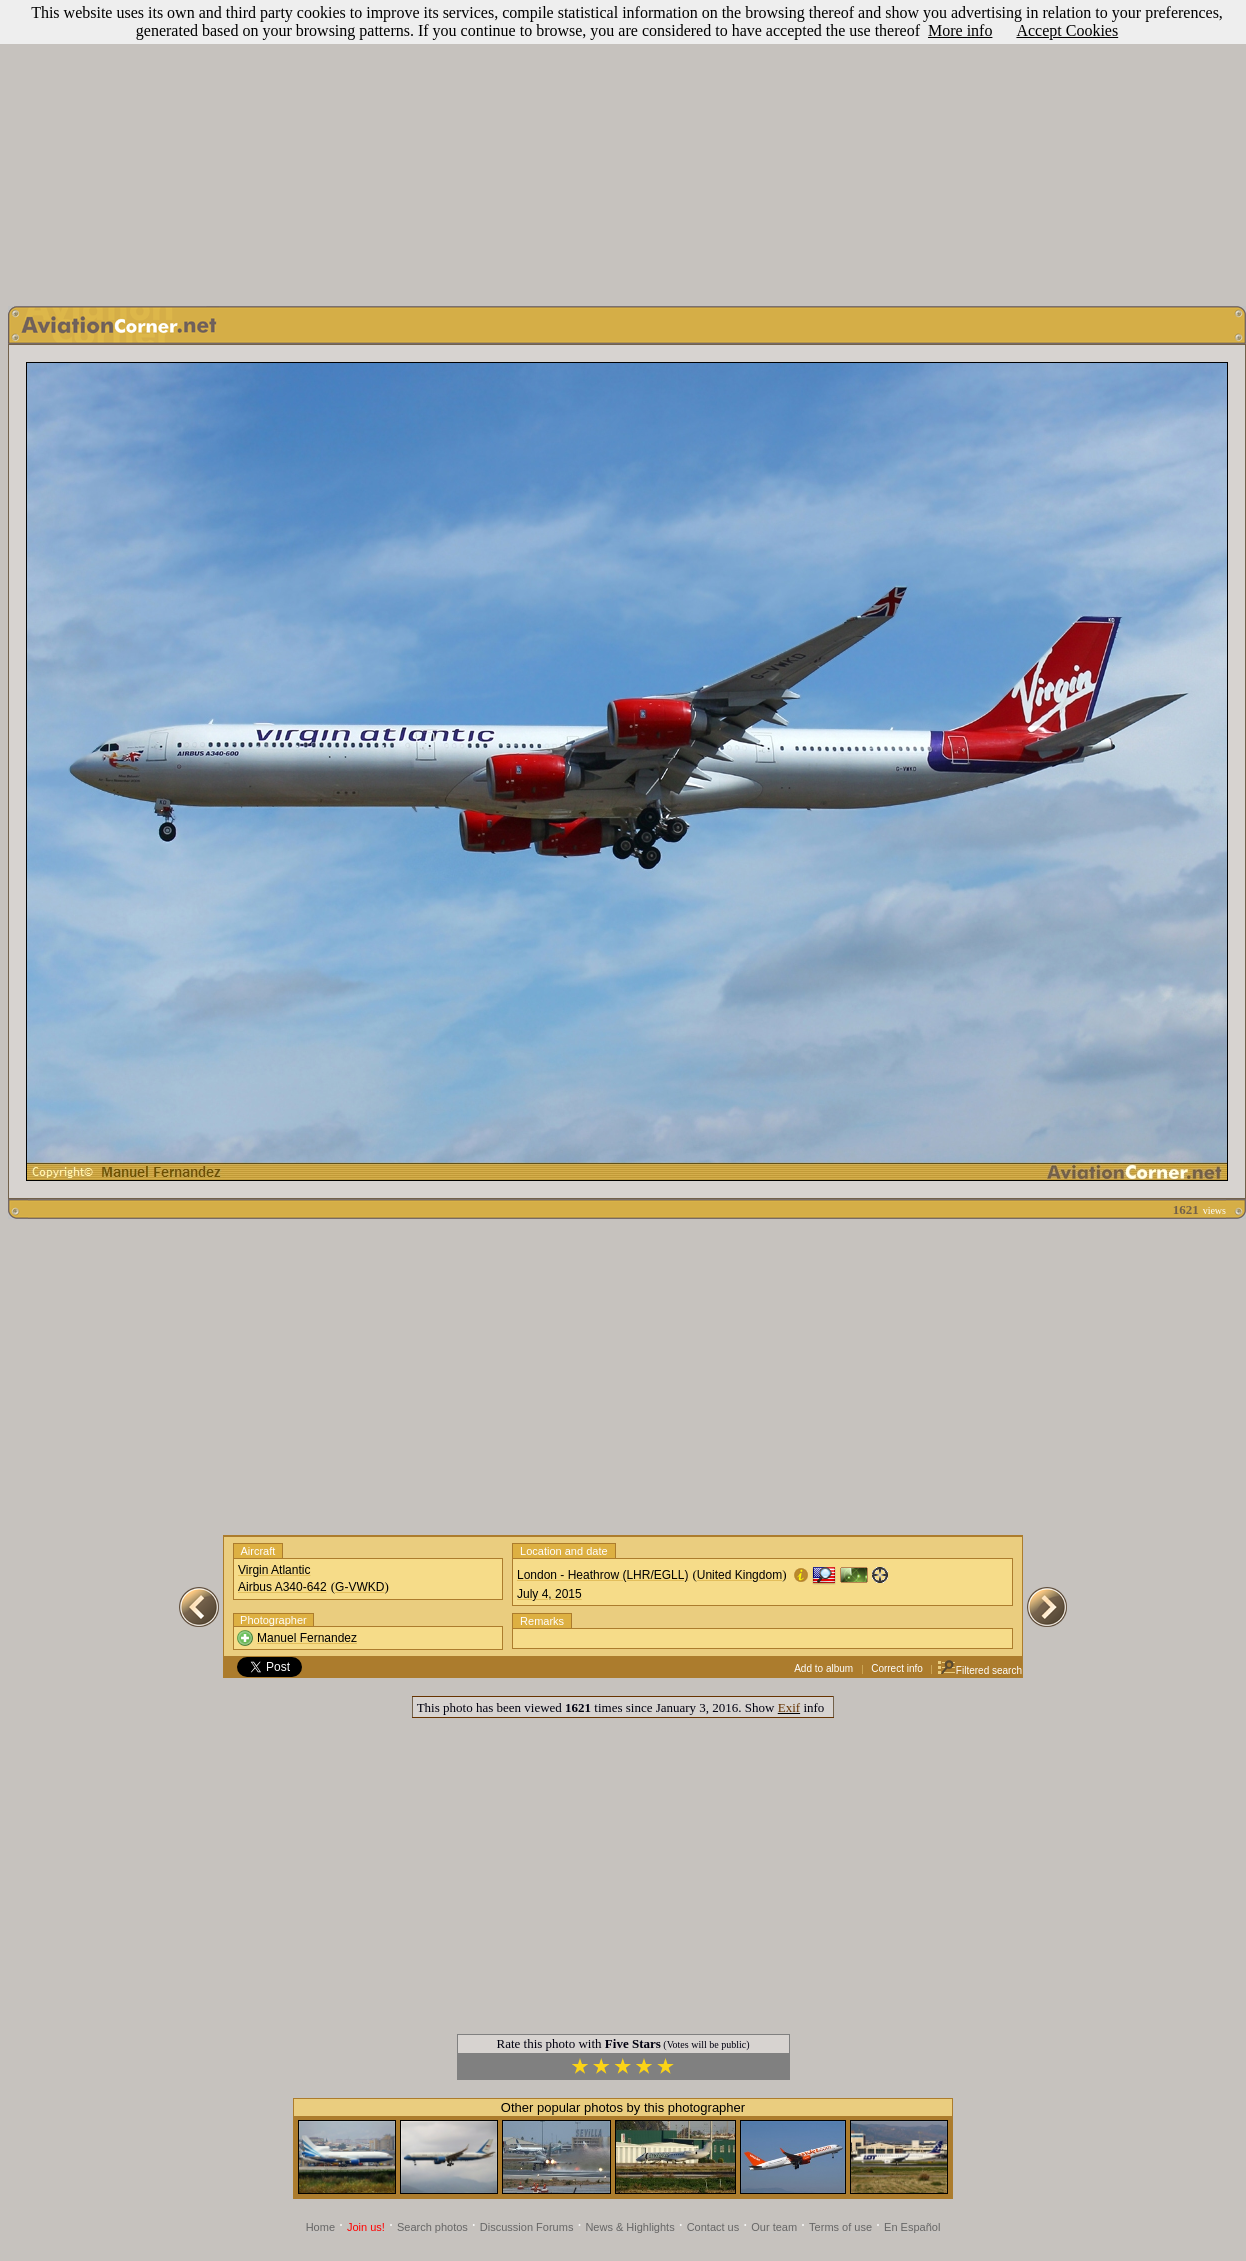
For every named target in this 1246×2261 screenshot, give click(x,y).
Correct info (897, 1668)
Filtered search (979, 1670)
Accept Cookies (1067, 30)
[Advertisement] (623, 148)
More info (960, 30)
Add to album (823, 1668)
